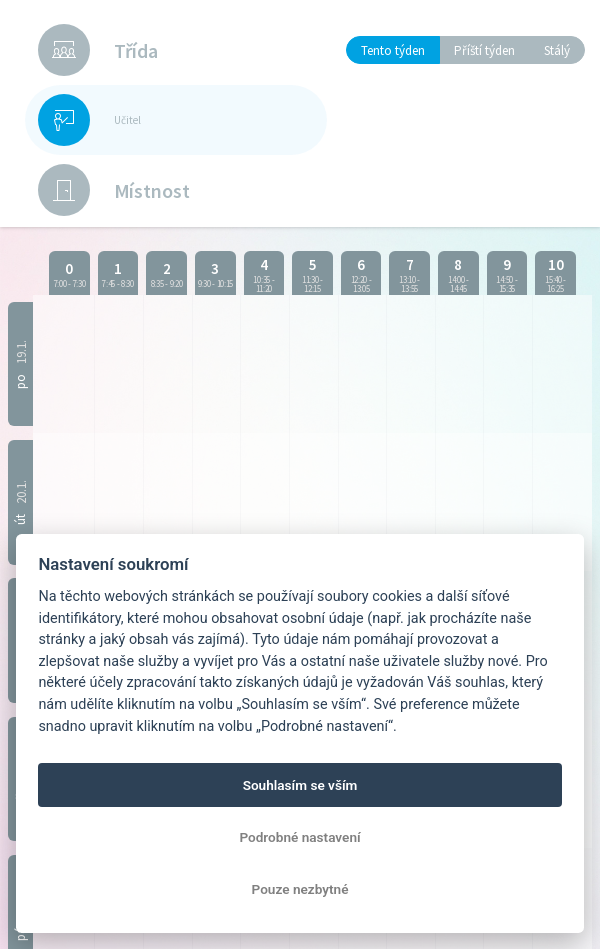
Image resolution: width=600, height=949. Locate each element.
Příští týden (484, 50)
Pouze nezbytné (300, 889)
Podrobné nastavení (299, 837)
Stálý (557, 50)
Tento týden (393, 50)
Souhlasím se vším (300, 785)
